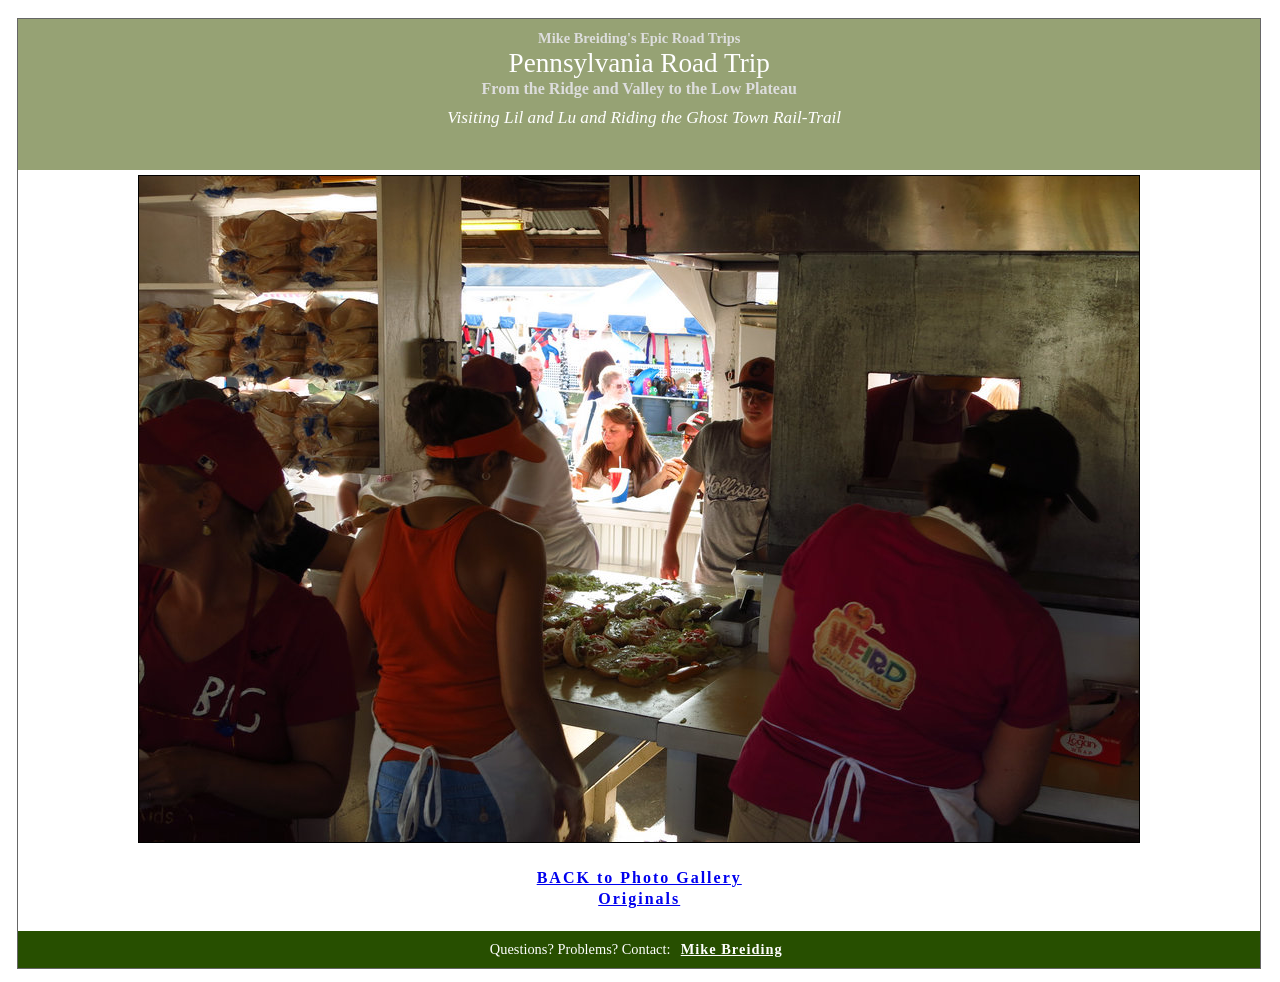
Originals (639, 898)
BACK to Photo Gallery (639, 877)
